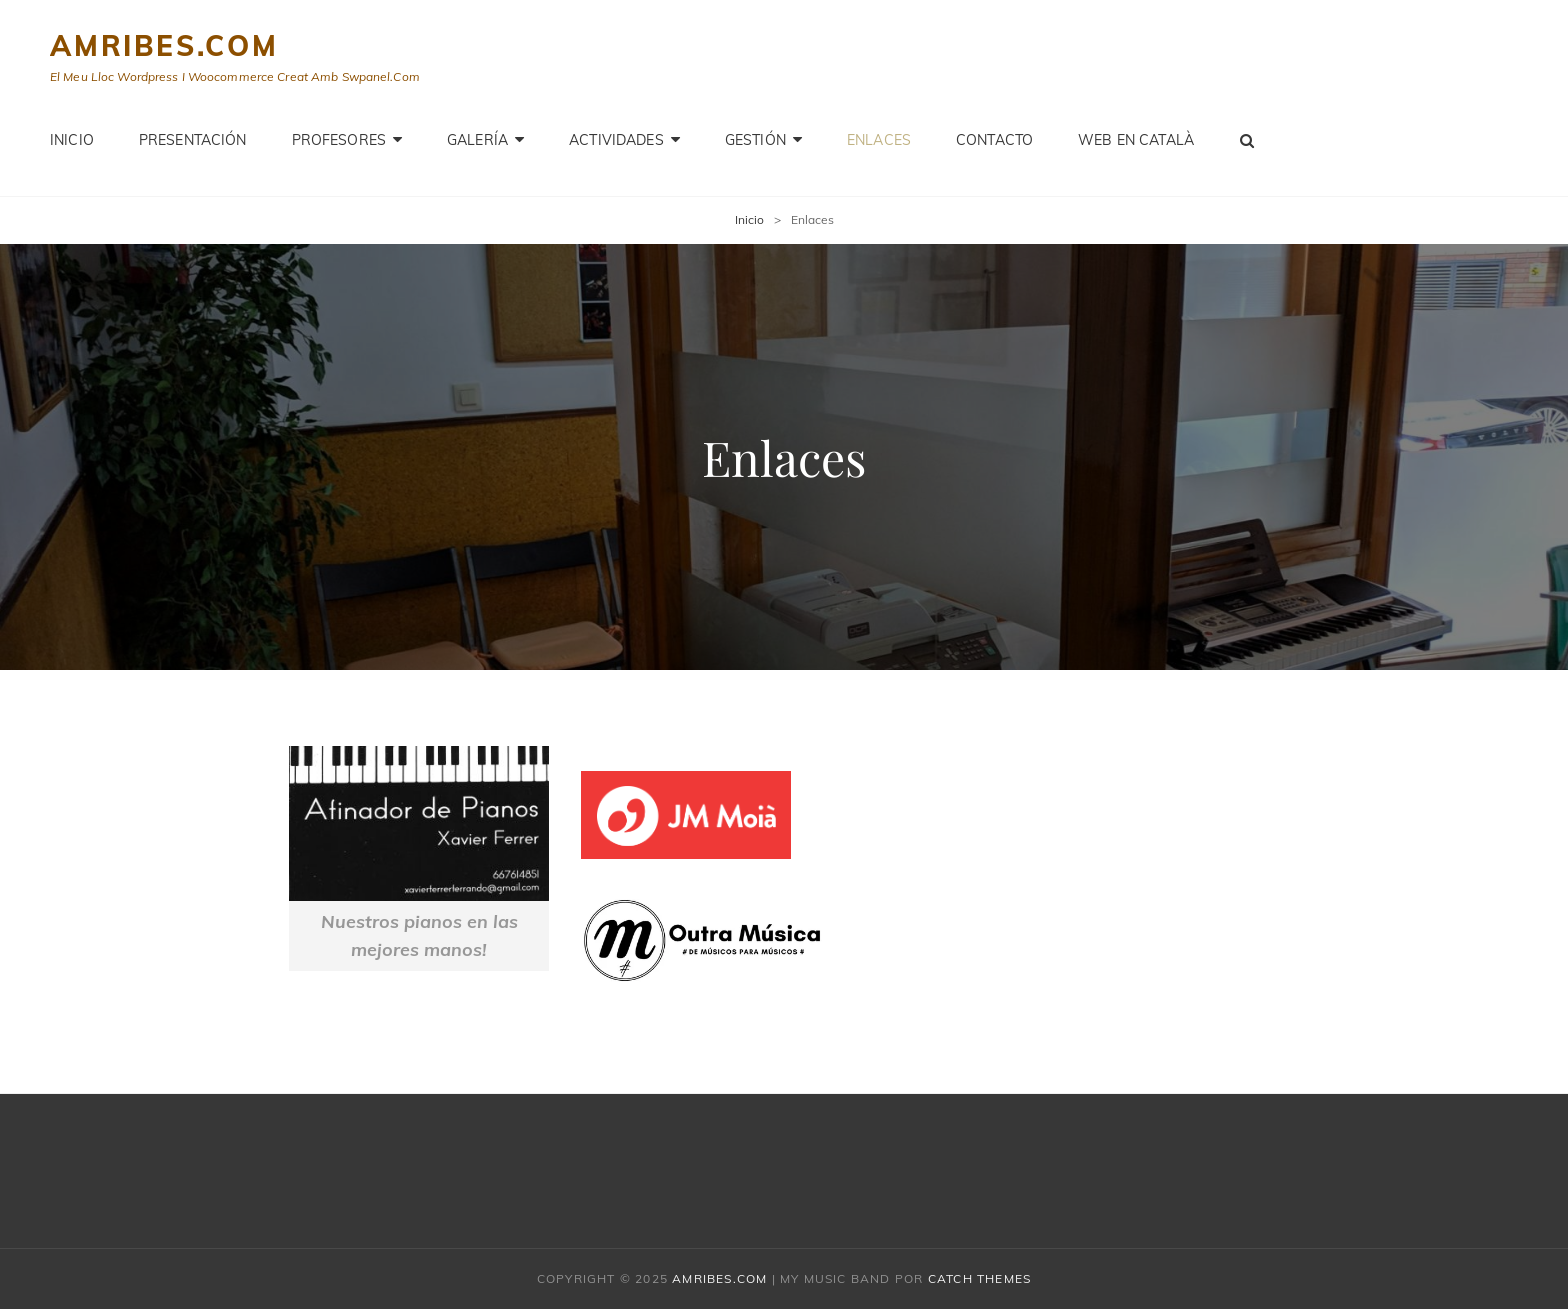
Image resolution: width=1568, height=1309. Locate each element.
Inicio (72, 140)
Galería (477, 140)
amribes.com (164, 45)
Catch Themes (979, 1278)
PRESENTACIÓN (193, 140)
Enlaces (879, 140)
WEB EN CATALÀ (1136, 140)
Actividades (616, 140)
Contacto (994, 140)
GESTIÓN (755, 140)
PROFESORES (339, 140)
